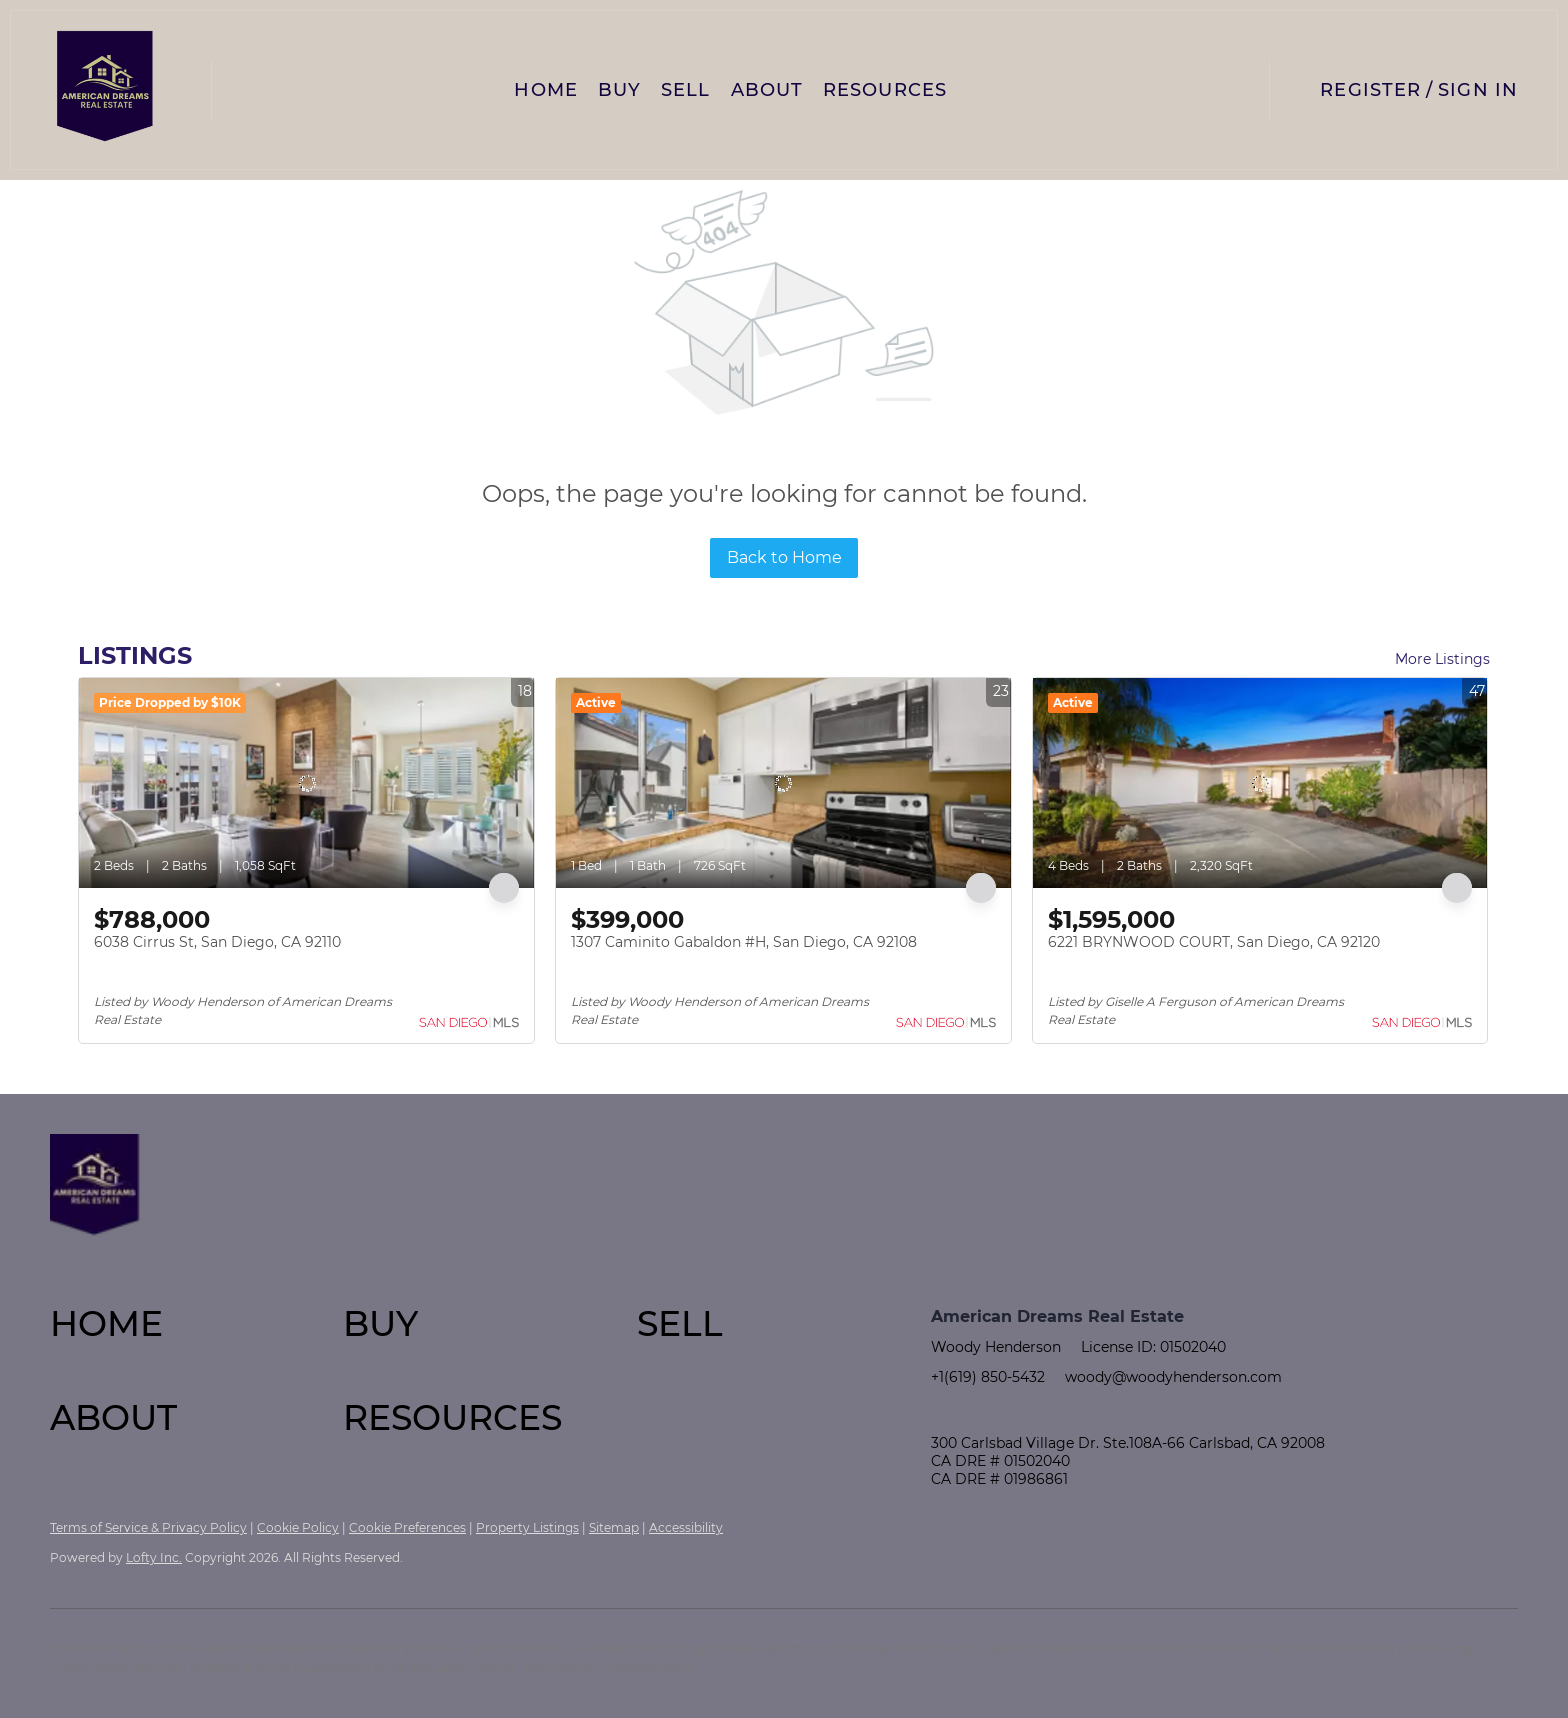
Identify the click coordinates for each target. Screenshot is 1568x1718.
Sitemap (614, 1527)
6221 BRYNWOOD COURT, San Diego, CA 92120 (1214, 942)
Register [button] (1370, 90)
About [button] (767, 90)
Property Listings (527, 1527)
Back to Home (784, 557)
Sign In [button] (1478, 90)
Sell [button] (685, 90)
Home (545, 90)
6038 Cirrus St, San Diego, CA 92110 (217, 942)
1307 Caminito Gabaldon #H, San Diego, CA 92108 (744, 942)
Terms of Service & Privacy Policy (148, 1527)
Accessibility (686, 1527)
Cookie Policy (298, 1527)
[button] (105, 90)
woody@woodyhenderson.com (1173, 1377)
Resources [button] (885, 90)
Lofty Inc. (154, 1557)
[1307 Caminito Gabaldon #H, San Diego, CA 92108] (783, 783)
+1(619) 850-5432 (988, 1377)
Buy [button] (619, 90)
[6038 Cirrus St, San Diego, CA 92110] (306, 783)
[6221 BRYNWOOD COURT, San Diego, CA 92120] (1260, 783)
